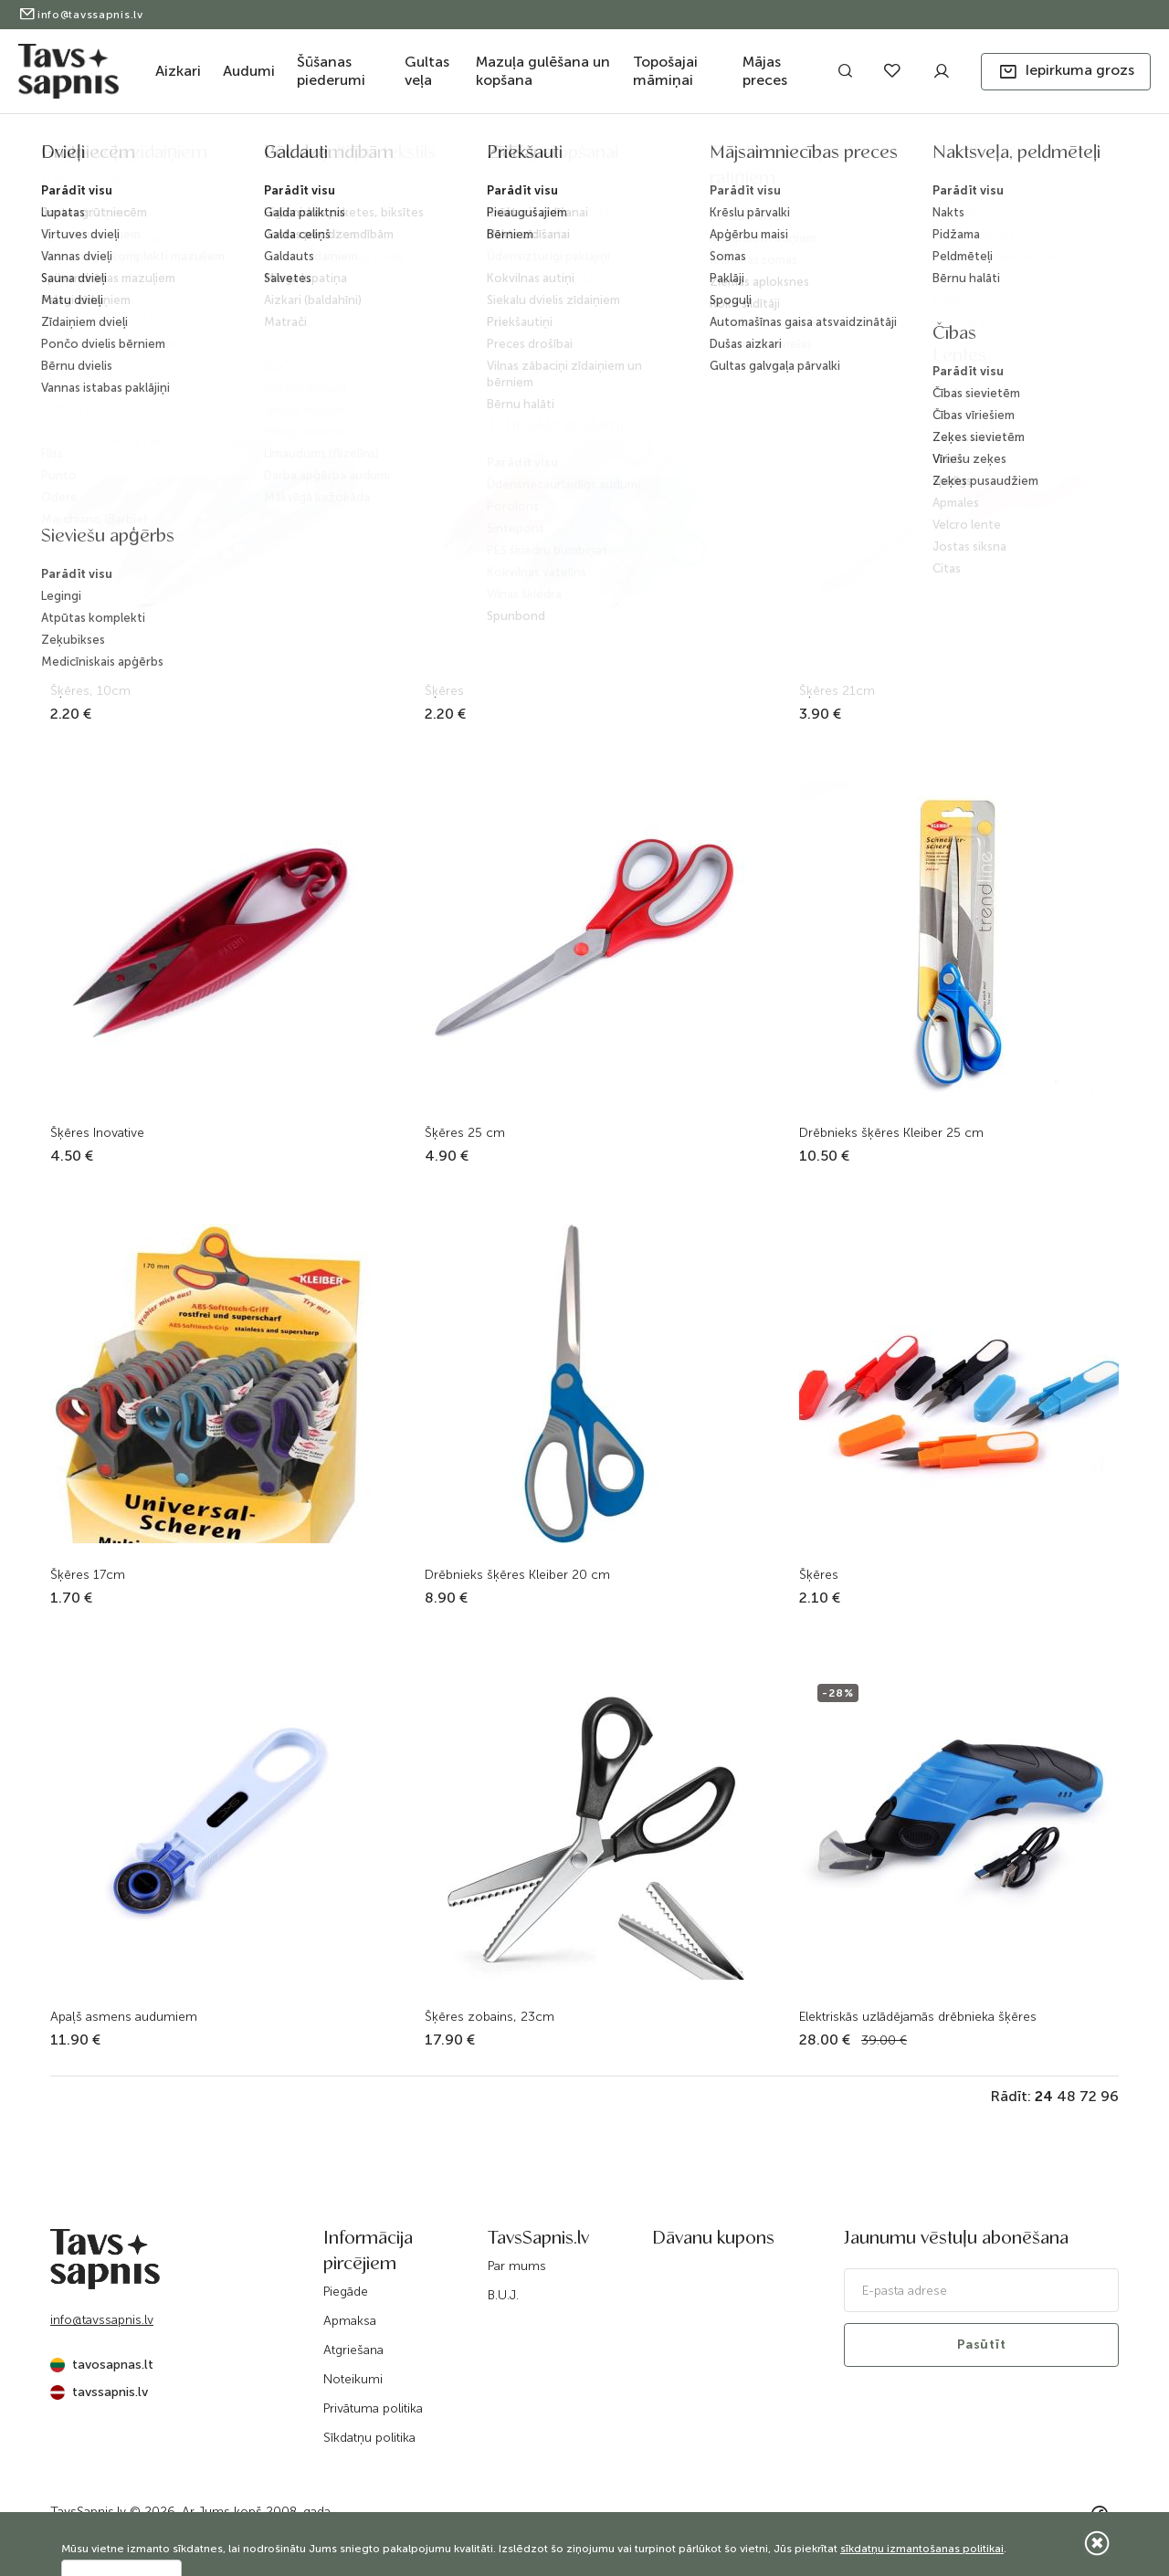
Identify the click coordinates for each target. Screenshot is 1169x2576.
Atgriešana (353, 2350)
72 (1088, 2096)
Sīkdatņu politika (369, 2437)
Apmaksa (349, 2321)
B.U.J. (503, 2295)
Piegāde (345, 2291)
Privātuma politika (373, 2408)
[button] (1066, 71)
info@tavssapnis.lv (80, 14)
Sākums (420, 158)
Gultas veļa (427, 71)
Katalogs (479, 158)
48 (1066, 2096)
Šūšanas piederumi (331, 71)
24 (1044, 2096)
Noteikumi (353, 2379)
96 (1110, 2096)
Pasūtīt (981, 2344)
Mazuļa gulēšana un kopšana (543, 71)
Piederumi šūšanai (674, 158)
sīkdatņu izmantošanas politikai (922, 2548)
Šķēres (752, 158)
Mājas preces (764, 71)
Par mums (517, 2266)
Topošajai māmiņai (665, 71)
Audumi (249, 70)
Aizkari (178, 70)
